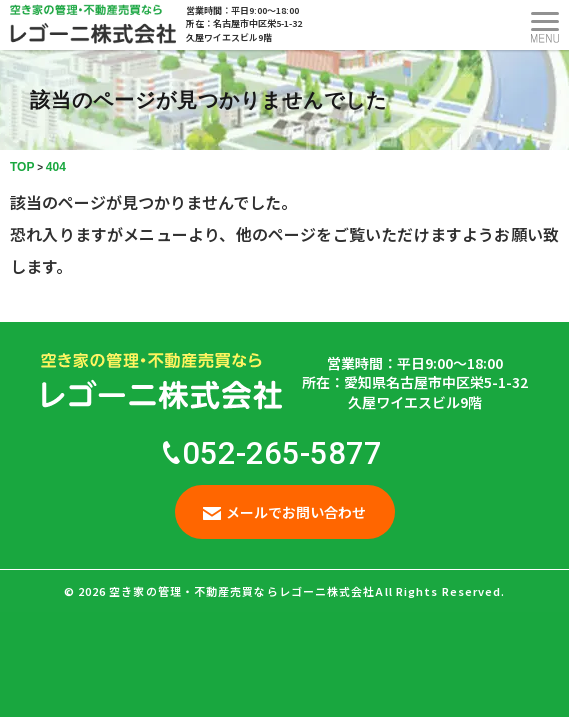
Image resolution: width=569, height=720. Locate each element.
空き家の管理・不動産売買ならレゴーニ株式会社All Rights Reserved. (307, 591)
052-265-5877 (272, 453)
